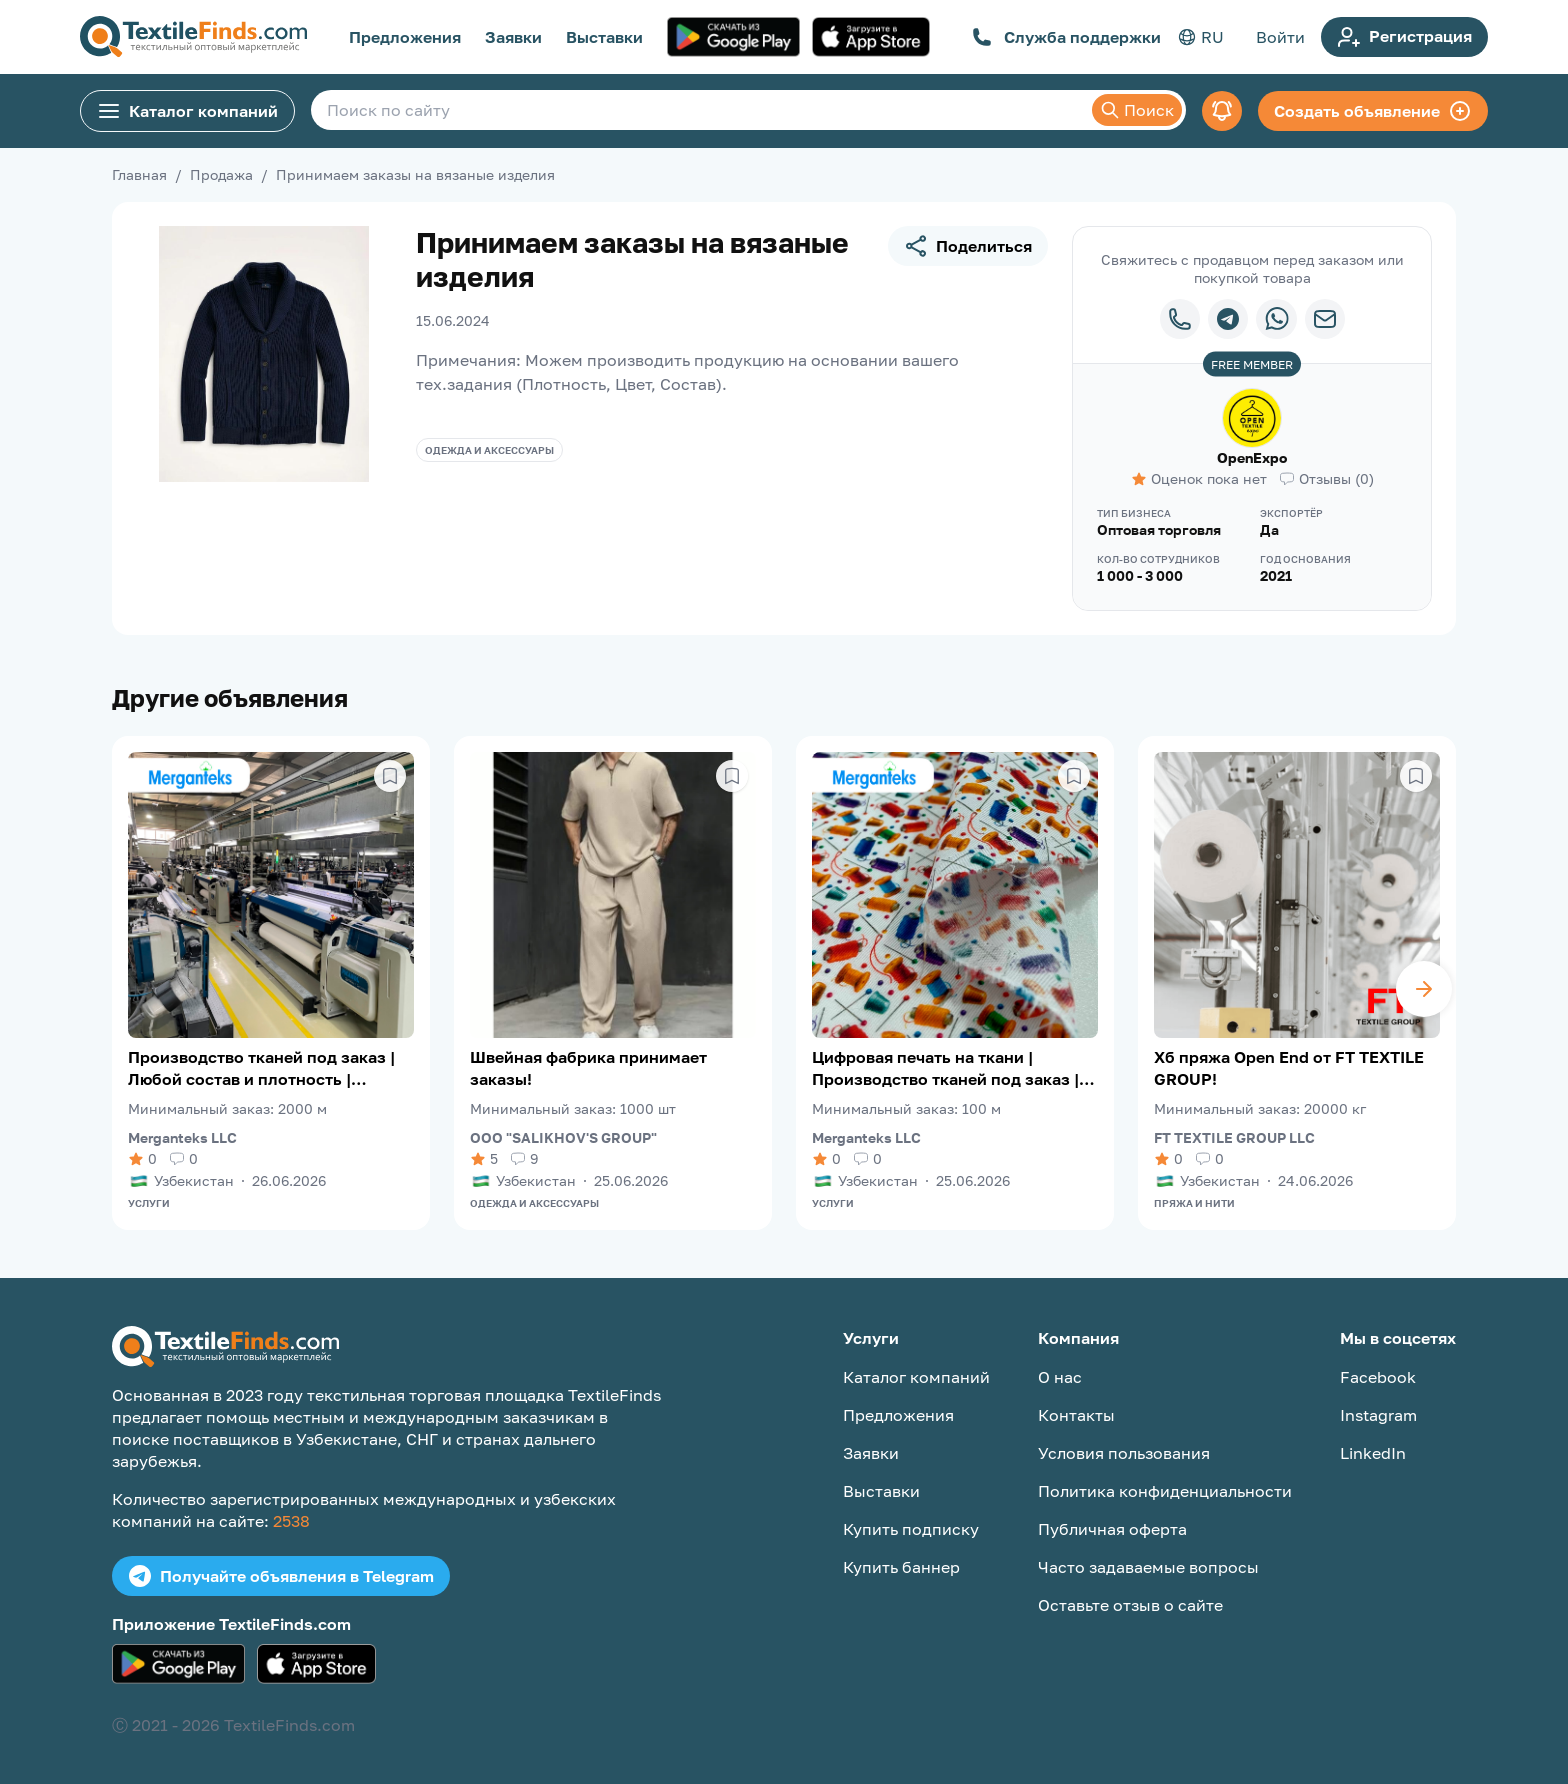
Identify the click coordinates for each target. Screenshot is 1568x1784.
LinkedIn (1373, 1453)
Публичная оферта (1112, 1529)
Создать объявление (1373, 111)
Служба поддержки (1066, 37)
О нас (1060, 1377)
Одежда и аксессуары (489, 450)
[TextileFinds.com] (193, 37)
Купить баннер (901, 1567)
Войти (1280, 37)
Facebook (1378, 1377)
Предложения (405, 37)
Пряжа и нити (1194, 1203)
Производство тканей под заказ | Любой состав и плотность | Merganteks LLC (261, 1068)
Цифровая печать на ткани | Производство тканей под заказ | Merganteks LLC (945, 1068)
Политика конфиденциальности (1165, 1491)
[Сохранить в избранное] (390, 776)
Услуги (149, 1203)
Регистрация (1404, 37)
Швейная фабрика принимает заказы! (588, 1068)
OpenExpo (1252, 457)
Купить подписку (911, 1529)
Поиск (1137, 110)
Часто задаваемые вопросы (1148, 1567)
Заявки (513, 37)
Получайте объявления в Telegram (281, 1576)
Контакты (1076, 1415)
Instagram (1378, 1415)
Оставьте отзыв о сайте (1130, 1605)
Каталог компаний (187, 111)
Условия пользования (1124, 1453)
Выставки (604, 37)
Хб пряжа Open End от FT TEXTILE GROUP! (1289, 1068)
